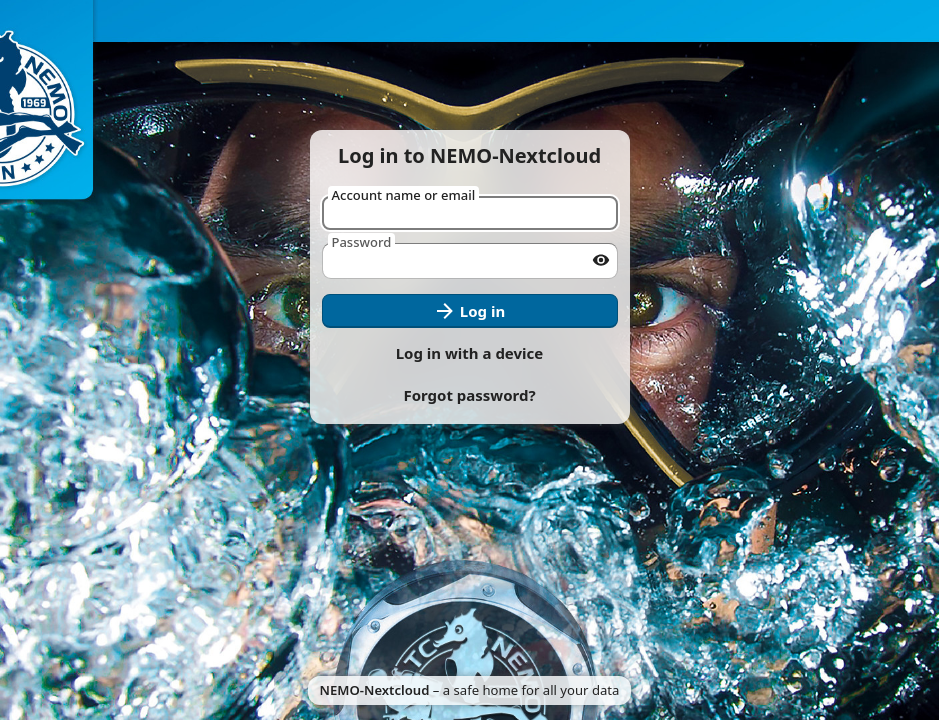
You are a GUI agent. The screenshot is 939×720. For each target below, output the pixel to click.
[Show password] (601, 260)
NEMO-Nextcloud (375, 690)
